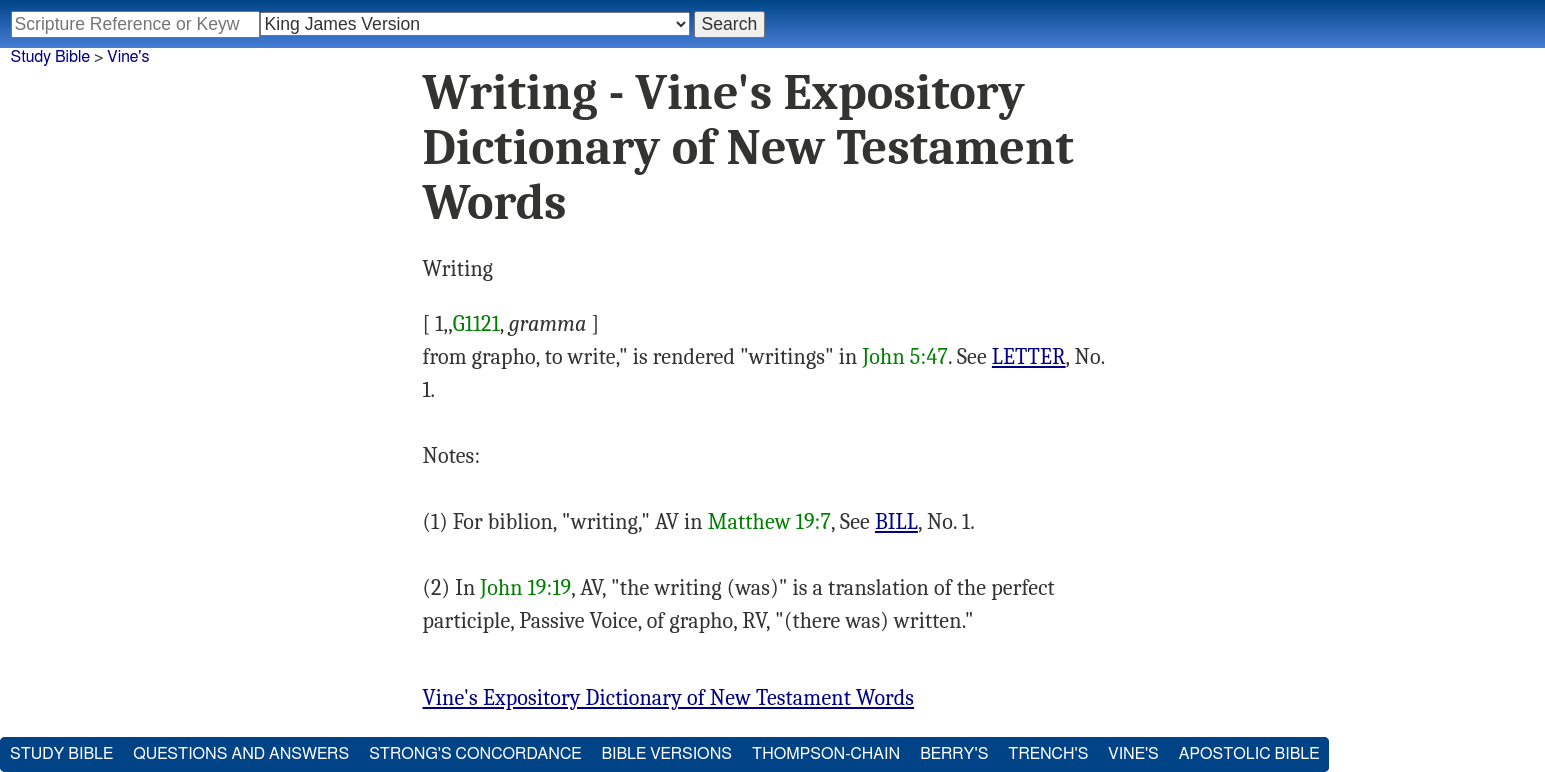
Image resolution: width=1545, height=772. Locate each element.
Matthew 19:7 (769, 522)
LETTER (1029, 357)
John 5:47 (905, 357)
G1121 (476, 324)
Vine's (128, 57)
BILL (896, 522)
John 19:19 (525, 588)
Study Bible (50, 57)
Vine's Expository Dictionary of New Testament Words (669, 698)
